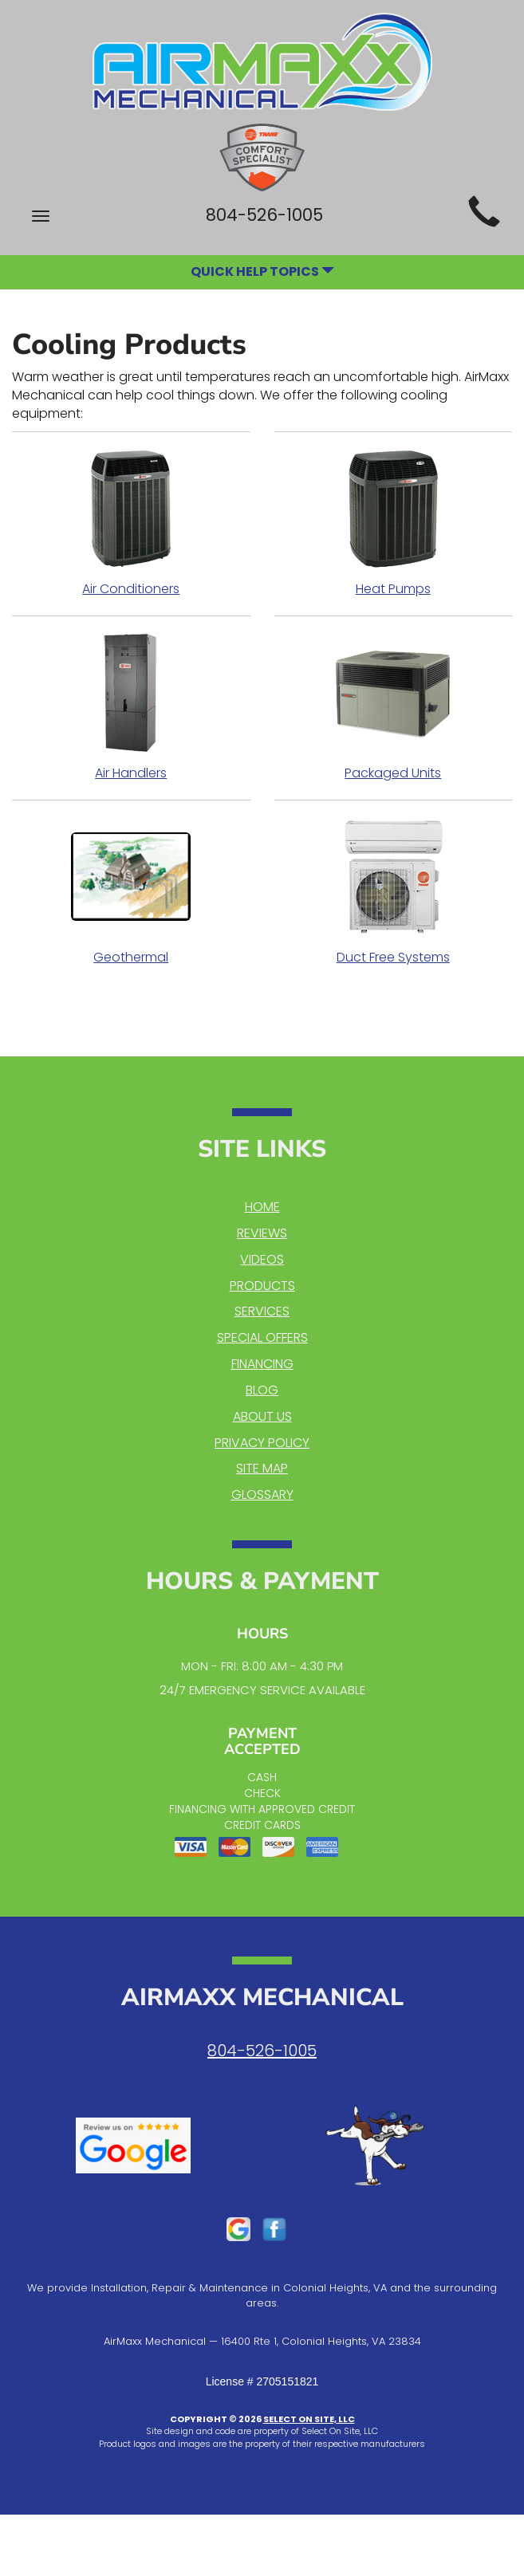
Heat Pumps (393, 523)
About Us (262, 1416)
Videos (262, 1259)
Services (262, 1311)
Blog (262, 1390)
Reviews (262, 1233)
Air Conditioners (131, 523)
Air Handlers (131, 707)
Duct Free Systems (393, 891)
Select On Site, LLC (309, 2419)
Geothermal (131, 891)
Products (262, 1285)
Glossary (262, 1494)
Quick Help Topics (262, 271)
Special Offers (262, 1337)
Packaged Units (393, 707)
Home (262, 1207)
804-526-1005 (262, 2050)
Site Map (262, 1468)
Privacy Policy (262, 1443)
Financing (262, 1364)
